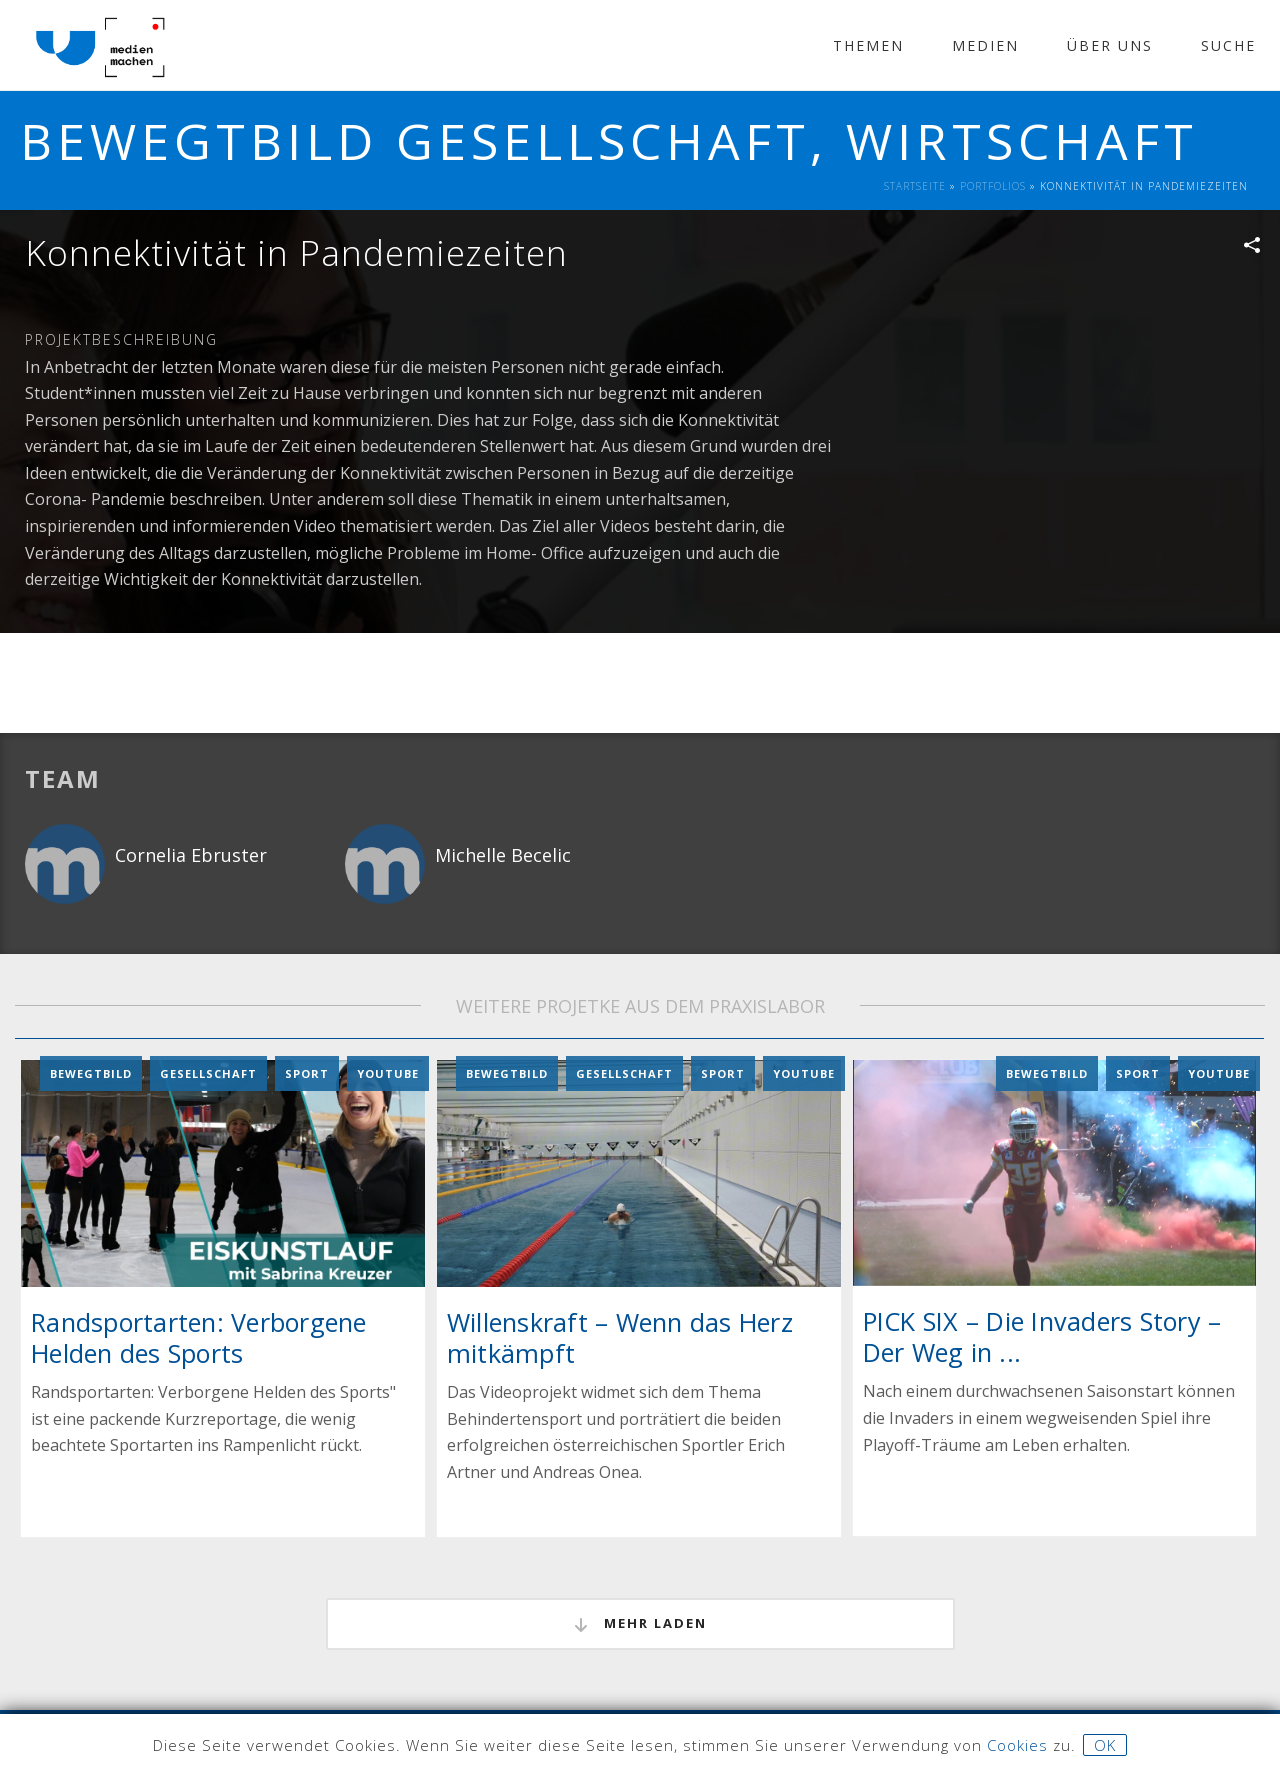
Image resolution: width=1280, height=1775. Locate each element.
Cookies (1017, 1745)
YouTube (388, 1072)
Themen (868, 45)
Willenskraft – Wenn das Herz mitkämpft (620, 1336)
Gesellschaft (208, 1072)
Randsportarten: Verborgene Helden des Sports (199, 1336)
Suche (1228, 45)
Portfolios (993, 186)
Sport (307, 1072)
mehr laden (640, 1623)
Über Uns (1110, 45)
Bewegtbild (91, 1072)
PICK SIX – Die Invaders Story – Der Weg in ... (1042, 1335)
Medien (985, 45)
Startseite (915, 186)
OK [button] (1105, 1745)
